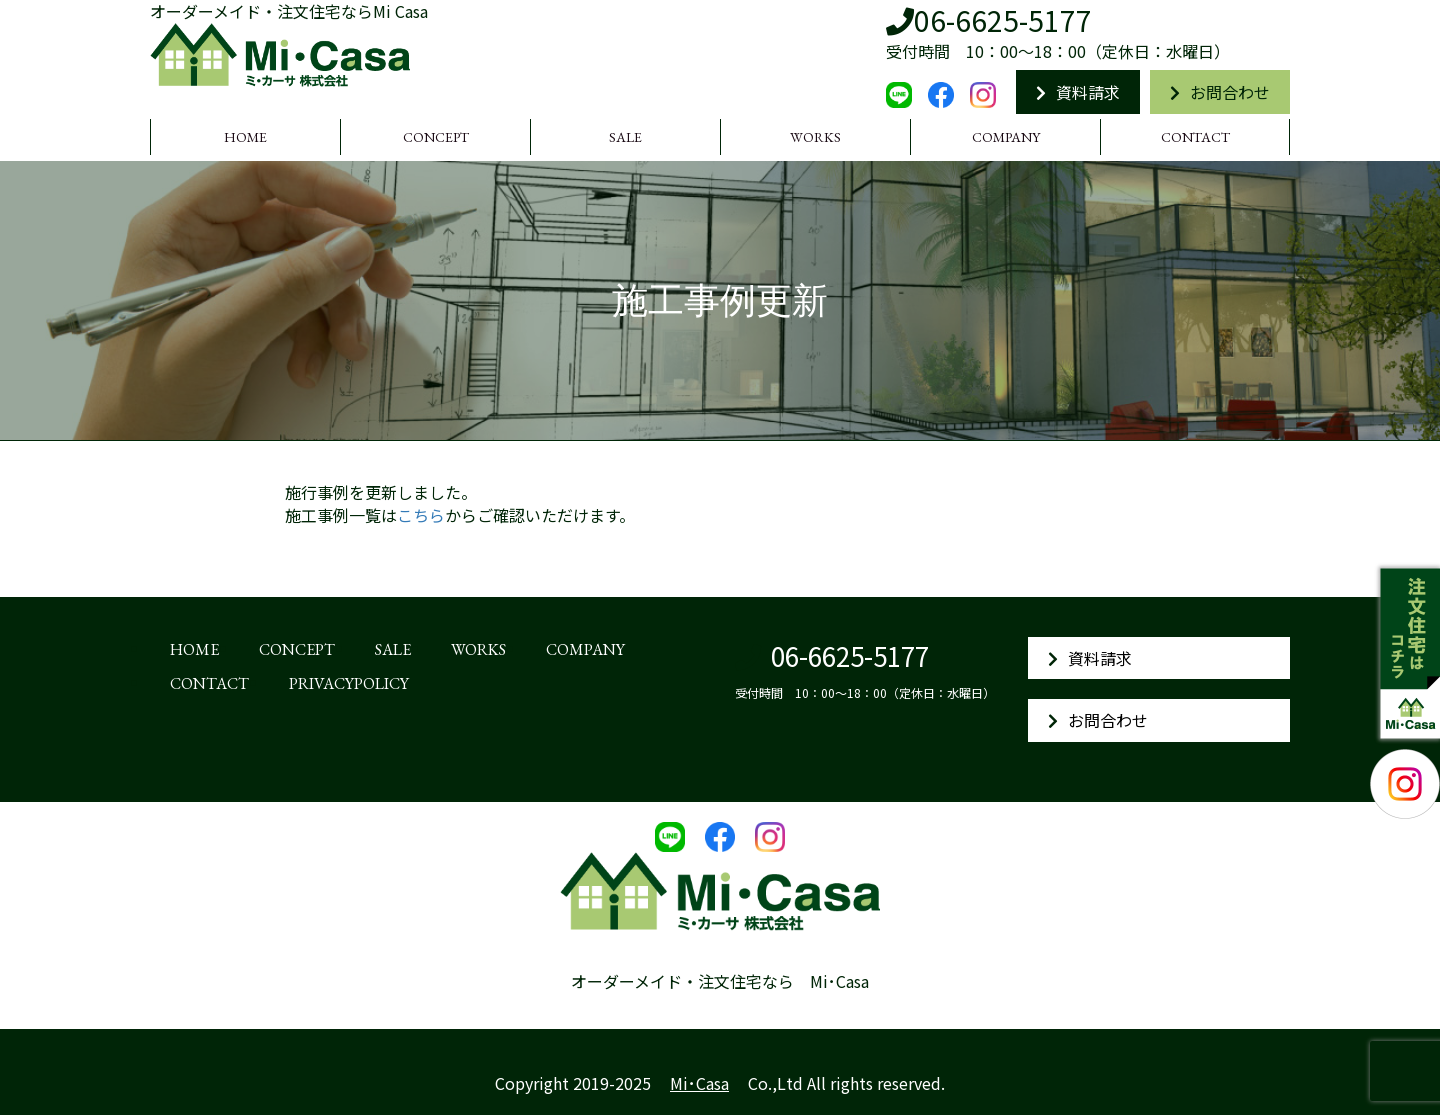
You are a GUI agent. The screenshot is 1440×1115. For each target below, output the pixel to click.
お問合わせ (1220, 92)
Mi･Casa (699, 1083)
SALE (625, 137)
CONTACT (1195, 137)
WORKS (815, 137)
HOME (245, 137)
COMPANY (1006, 137)
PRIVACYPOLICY (349, 683)
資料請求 (1078, 92)
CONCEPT (436, 137)
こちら (421, 515)
